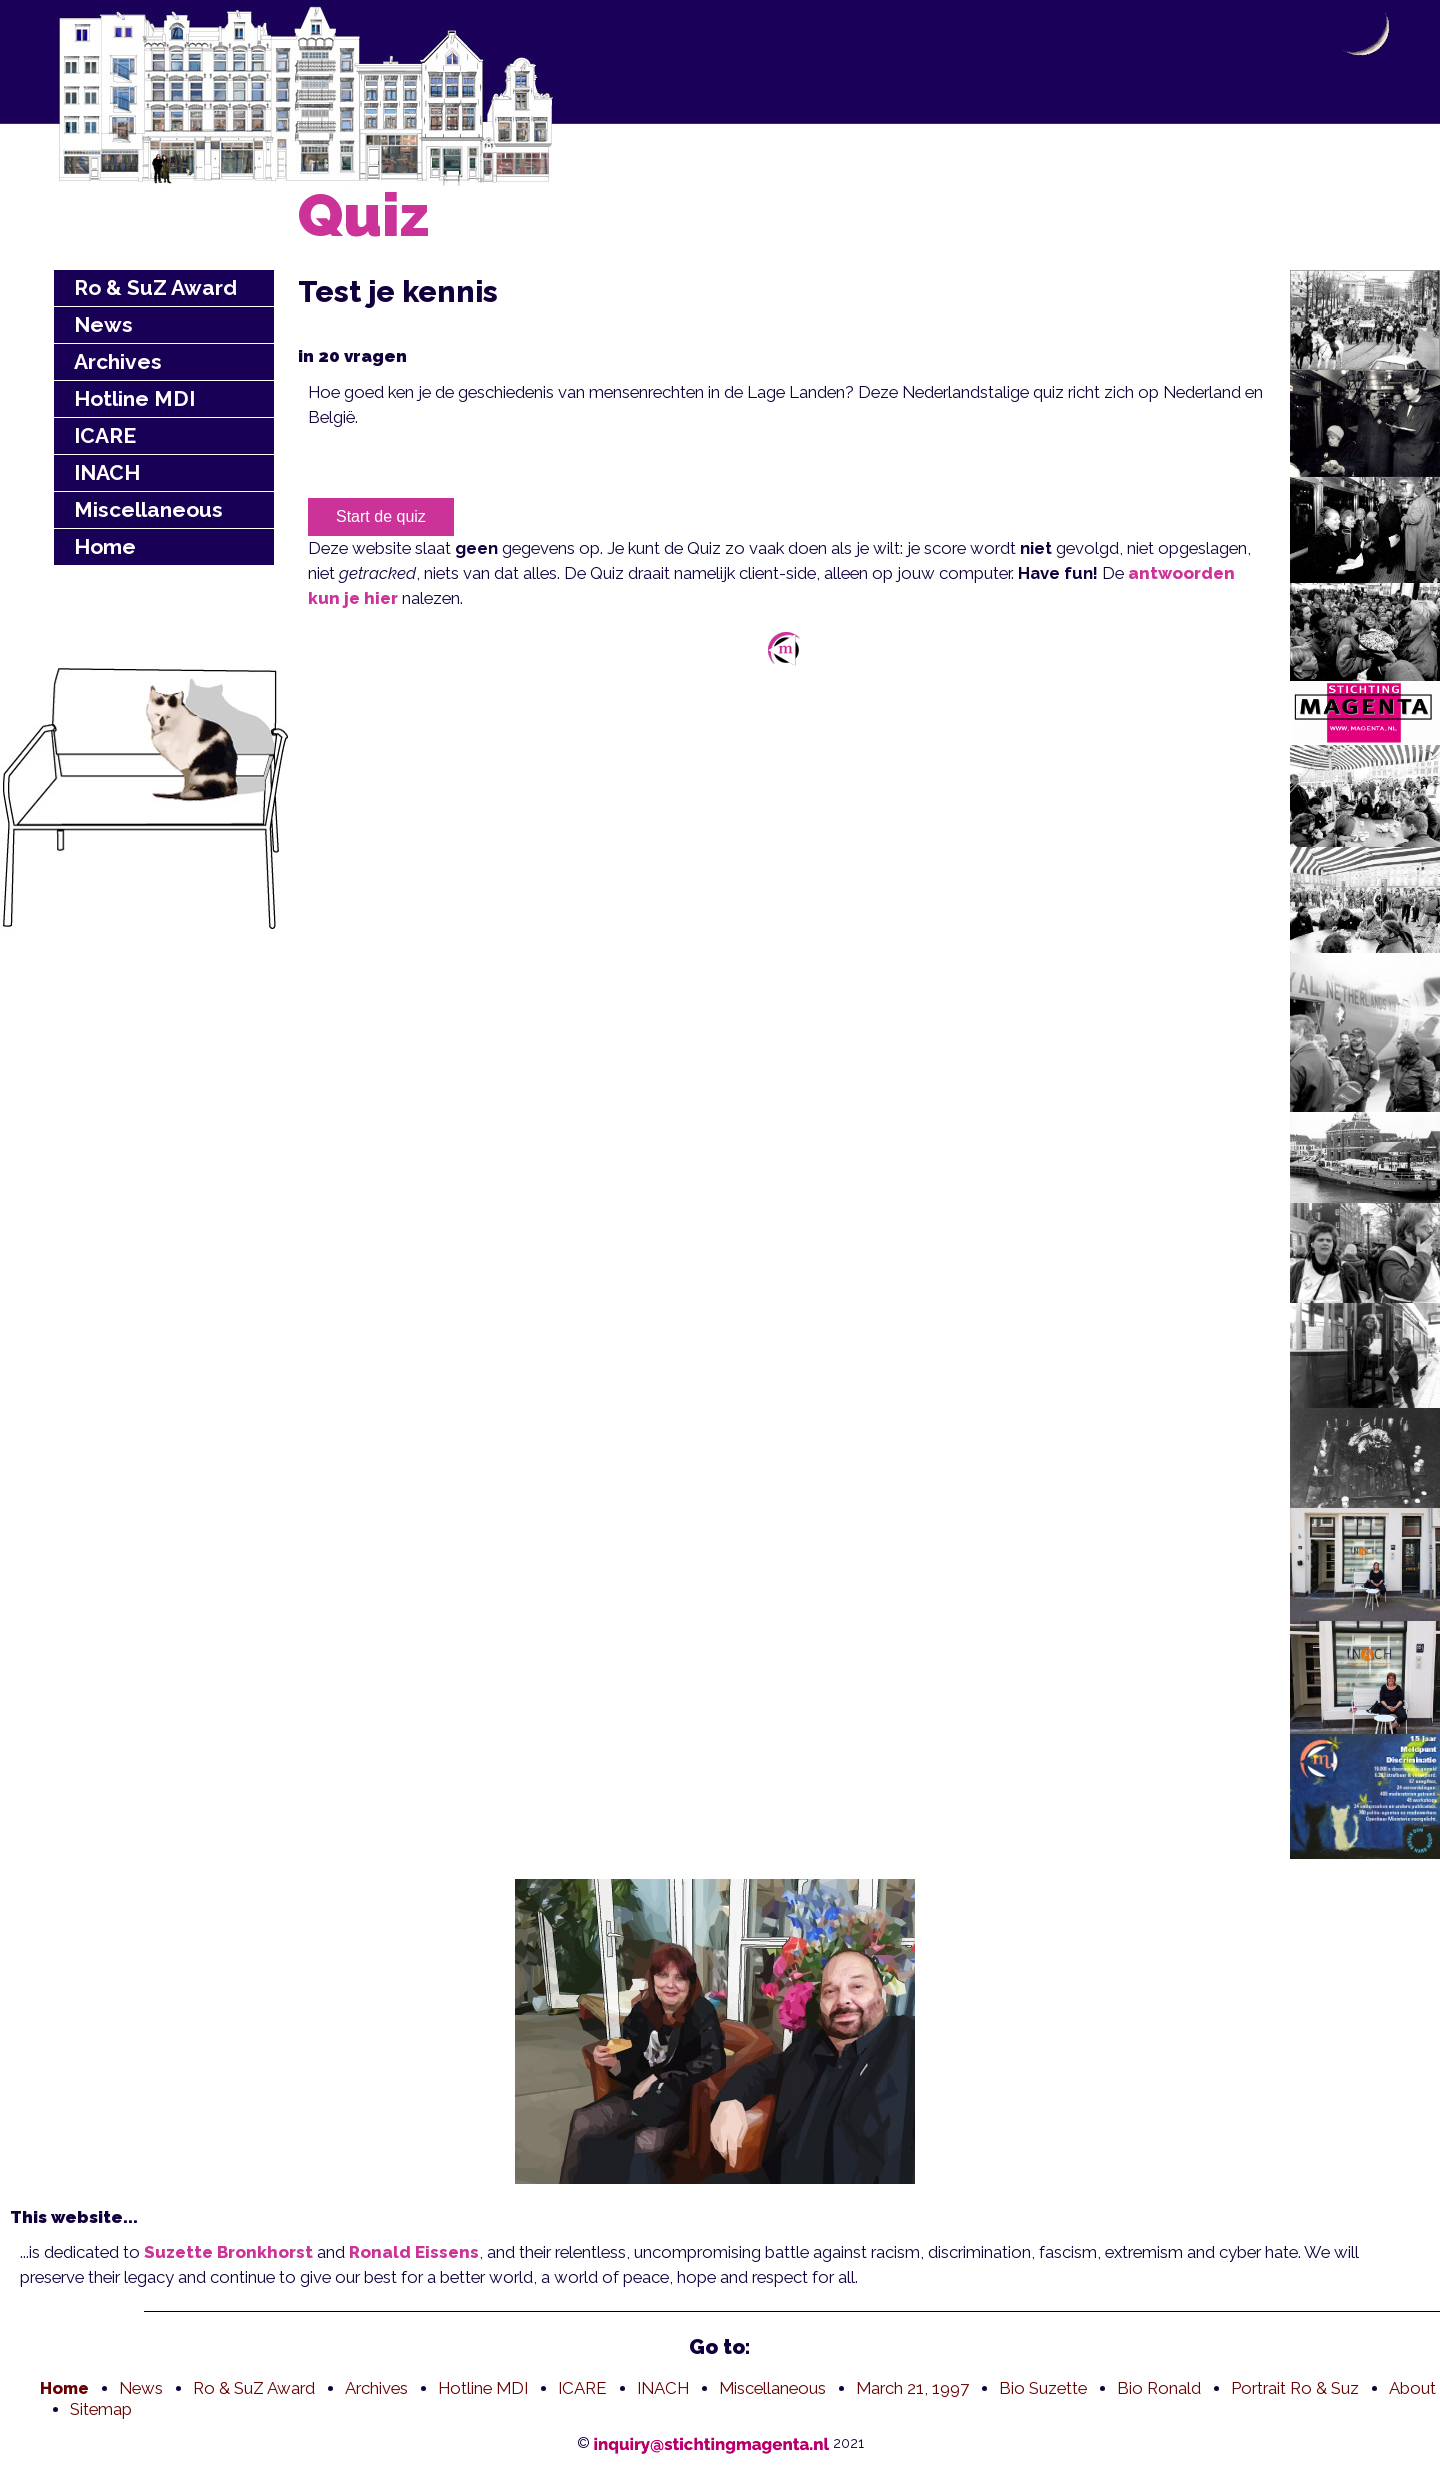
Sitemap (101, 2409)
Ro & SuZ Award (155, 287)
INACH (107, 472)
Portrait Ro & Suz (1295, 2388)
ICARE (105, 435)
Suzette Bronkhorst (228, 2252)
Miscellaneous (148, 509)
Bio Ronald (1159, 2388)
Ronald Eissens (414, 2252)
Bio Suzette (1043, 2388)
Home (105, 546)
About (1412, 2388)
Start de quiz (381, 516)
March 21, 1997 (912, 2388)
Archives (118, 361)
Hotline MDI (134, 398)
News (103, 324)
